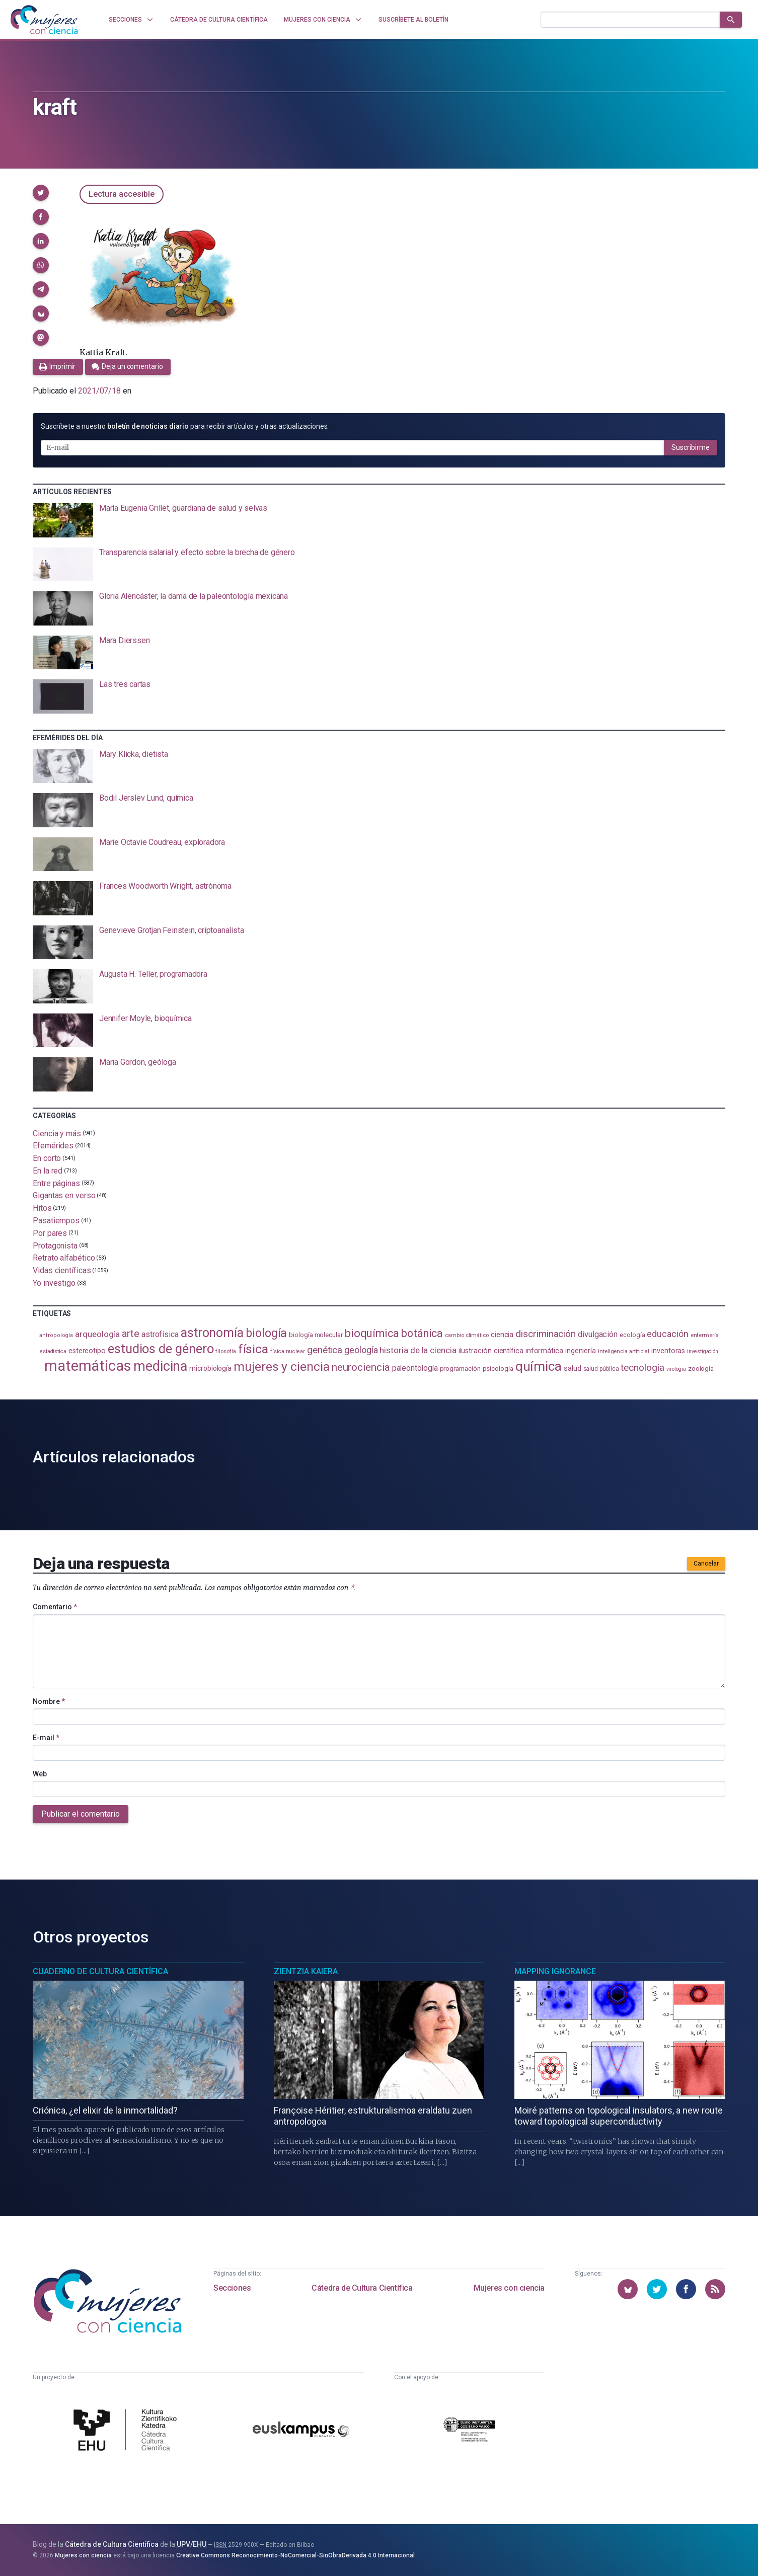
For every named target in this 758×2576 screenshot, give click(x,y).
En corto (47, 1158)
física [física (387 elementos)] (253, 1349)
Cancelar (706, 1563)
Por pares (50, 1233)
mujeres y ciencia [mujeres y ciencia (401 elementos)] (282, 1366)
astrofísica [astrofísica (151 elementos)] (160, 1334)
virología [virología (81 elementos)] (676, 1369)
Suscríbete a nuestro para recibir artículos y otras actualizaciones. (185, 426)
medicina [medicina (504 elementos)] (160, 1366)
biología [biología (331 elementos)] (266, 1333)
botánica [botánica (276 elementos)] (422, 1333)
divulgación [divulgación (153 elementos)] (598, 1334)
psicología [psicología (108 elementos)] (498, 1368)
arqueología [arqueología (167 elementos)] (97, 1334)
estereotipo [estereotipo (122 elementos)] (87, 1351)
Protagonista (55, 1245)
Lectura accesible (122, 194)
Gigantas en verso (64, 1195)
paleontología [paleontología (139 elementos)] (415, 1368)
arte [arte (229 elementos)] (130, 1334)
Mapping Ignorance (555, 1971)
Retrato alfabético (64, 1258)
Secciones (232, 2288)
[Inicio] (44, 19)
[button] (41, 193)
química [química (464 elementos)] (538, 1366)
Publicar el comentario (80, 1814)
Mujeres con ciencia (509, 2288)
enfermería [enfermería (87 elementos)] (705, 1335)
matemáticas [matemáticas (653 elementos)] (87, 1365)
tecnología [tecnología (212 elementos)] (642, 1367)
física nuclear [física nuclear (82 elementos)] (287, 1351)
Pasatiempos (56, 1220)
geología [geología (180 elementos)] (360, 1350)
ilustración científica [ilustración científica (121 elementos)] (491, 1351)
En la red (47, 1171)
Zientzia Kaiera (306, 1971)
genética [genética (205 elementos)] (324, 1350)
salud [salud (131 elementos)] (572, 1368)
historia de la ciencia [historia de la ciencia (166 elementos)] (418, 1350)
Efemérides (53, 1145)
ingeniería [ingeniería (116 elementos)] (580, 1351)
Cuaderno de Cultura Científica (100, 1971)
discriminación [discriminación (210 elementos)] (545, 1334)
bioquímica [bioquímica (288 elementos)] (372, 1333)
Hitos (42, 1208)
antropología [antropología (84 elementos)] (56, 1335)
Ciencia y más (57, 1133)
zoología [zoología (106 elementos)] (701, 1368)
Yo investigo (54, 1283)
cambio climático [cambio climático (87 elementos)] (467, 1335)
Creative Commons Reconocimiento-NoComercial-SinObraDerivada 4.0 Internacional (295, 2555)
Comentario (55, 1607)
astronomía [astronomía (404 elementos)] (212, 1332)
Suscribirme (690, 447)
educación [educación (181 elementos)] (667, 1334)
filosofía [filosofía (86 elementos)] (225, 1351)
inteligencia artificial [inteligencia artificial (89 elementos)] (623, 1351)
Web (40, 1774)
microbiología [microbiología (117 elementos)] (210, 1368)
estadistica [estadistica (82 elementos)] (53, 1351)
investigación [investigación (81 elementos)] (702, 1351)
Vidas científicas (62, 1270)
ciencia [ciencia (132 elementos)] (502, 1334)
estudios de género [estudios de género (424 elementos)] (161, 1348)
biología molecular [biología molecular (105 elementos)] (316, 1335)
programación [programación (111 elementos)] (460, 1368)
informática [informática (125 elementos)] (544, 1350)
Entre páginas (56, 1183)
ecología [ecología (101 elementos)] (632, 1335)
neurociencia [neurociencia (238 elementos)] (361, 1367)
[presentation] (379, 520)
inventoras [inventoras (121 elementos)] (668, 1351)
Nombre (49, 1701)
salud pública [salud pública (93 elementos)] (601, 1368)
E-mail (46, 1738)
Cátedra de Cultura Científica (362, 2288)
